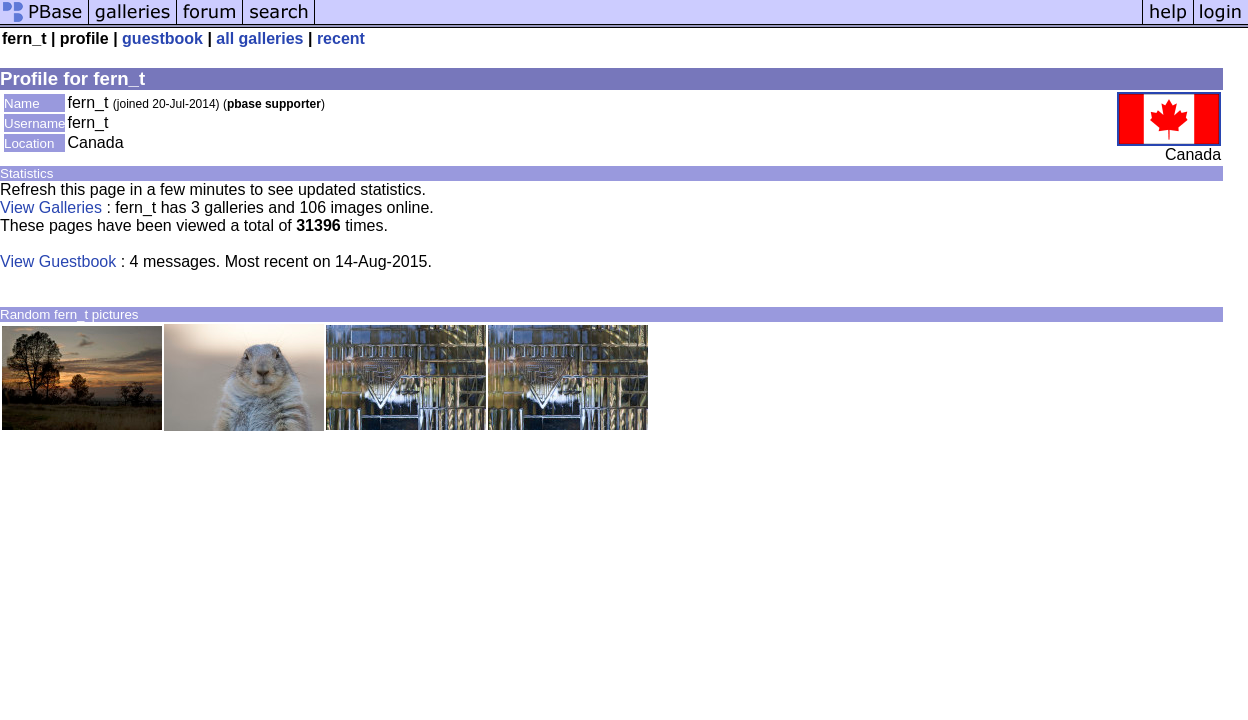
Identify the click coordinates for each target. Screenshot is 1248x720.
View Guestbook (58, 261)
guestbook (162, 38)
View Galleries (51, 207)
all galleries (259, 38)
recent (341, 38)
